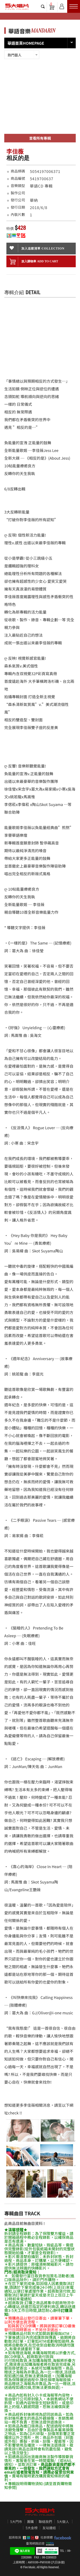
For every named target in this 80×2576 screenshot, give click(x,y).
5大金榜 (32, 2528)
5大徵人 (63, 2522)
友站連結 (49, 2528)
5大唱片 (17, 7)
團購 (30, 2522)
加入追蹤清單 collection (37, 248)
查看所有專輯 (40, 138)
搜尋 (43, 6)
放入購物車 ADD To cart (34, 261)
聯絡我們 (45, 2522)
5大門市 (16, 2522)
